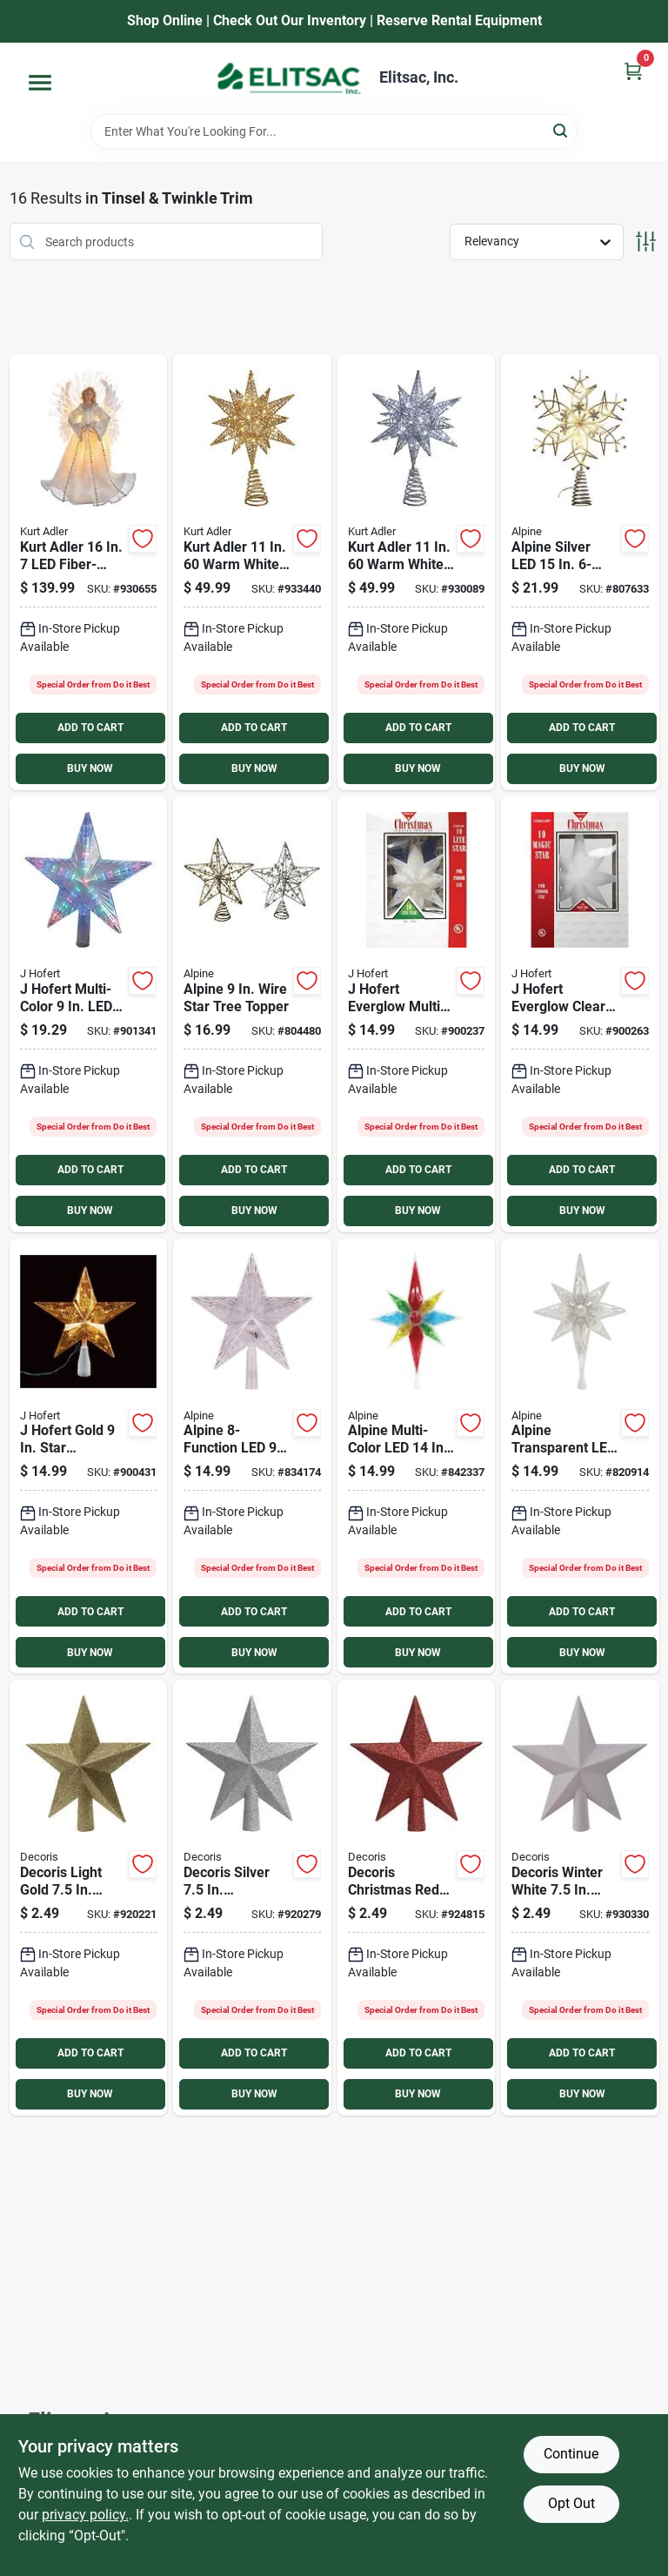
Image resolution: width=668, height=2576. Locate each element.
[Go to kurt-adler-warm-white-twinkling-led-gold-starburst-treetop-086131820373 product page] (252, 572)
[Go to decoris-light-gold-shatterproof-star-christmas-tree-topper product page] (89, 1898)
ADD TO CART (90, 727)
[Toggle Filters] (646, 241)
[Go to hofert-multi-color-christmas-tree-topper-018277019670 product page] (89, 1014)
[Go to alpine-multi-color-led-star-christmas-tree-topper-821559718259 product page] (416, 1456)
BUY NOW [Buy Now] (90, 768)
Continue (571, 2453)
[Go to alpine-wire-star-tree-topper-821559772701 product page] (252, 1014)
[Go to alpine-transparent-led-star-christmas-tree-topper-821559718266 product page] (580, 1456)
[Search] (561, 130)
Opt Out (571, 2503)
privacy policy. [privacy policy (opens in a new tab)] (85, 2514)
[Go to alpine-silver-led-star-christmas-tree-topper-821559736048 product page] (580, 572)
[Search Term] (334, 131)
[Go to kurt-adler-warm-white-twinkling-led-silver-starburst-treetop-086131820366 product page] (416, 572)
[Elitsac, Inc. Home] (288, 78)
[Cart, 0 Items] (633, 71)
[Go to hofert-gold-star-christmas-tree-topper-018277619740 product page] (89, 1456)
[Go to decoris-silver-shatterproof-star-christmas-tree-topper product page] (252, 1898)
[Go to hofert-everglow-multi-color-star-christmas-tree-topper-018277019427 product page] (416, 1014)
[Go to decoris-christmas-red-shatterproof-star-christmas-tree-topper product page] (416, 1898)
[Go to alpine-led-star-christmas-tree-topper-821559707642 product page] (252, 1456)
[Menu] (40, 82)
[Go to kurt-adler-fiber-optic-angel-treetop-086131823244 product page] (89, 572)
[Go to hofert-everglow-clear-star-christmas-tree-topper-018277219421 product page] (580, 1014)
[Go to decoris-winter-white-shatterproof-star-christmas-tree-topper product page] (580, 1898)
